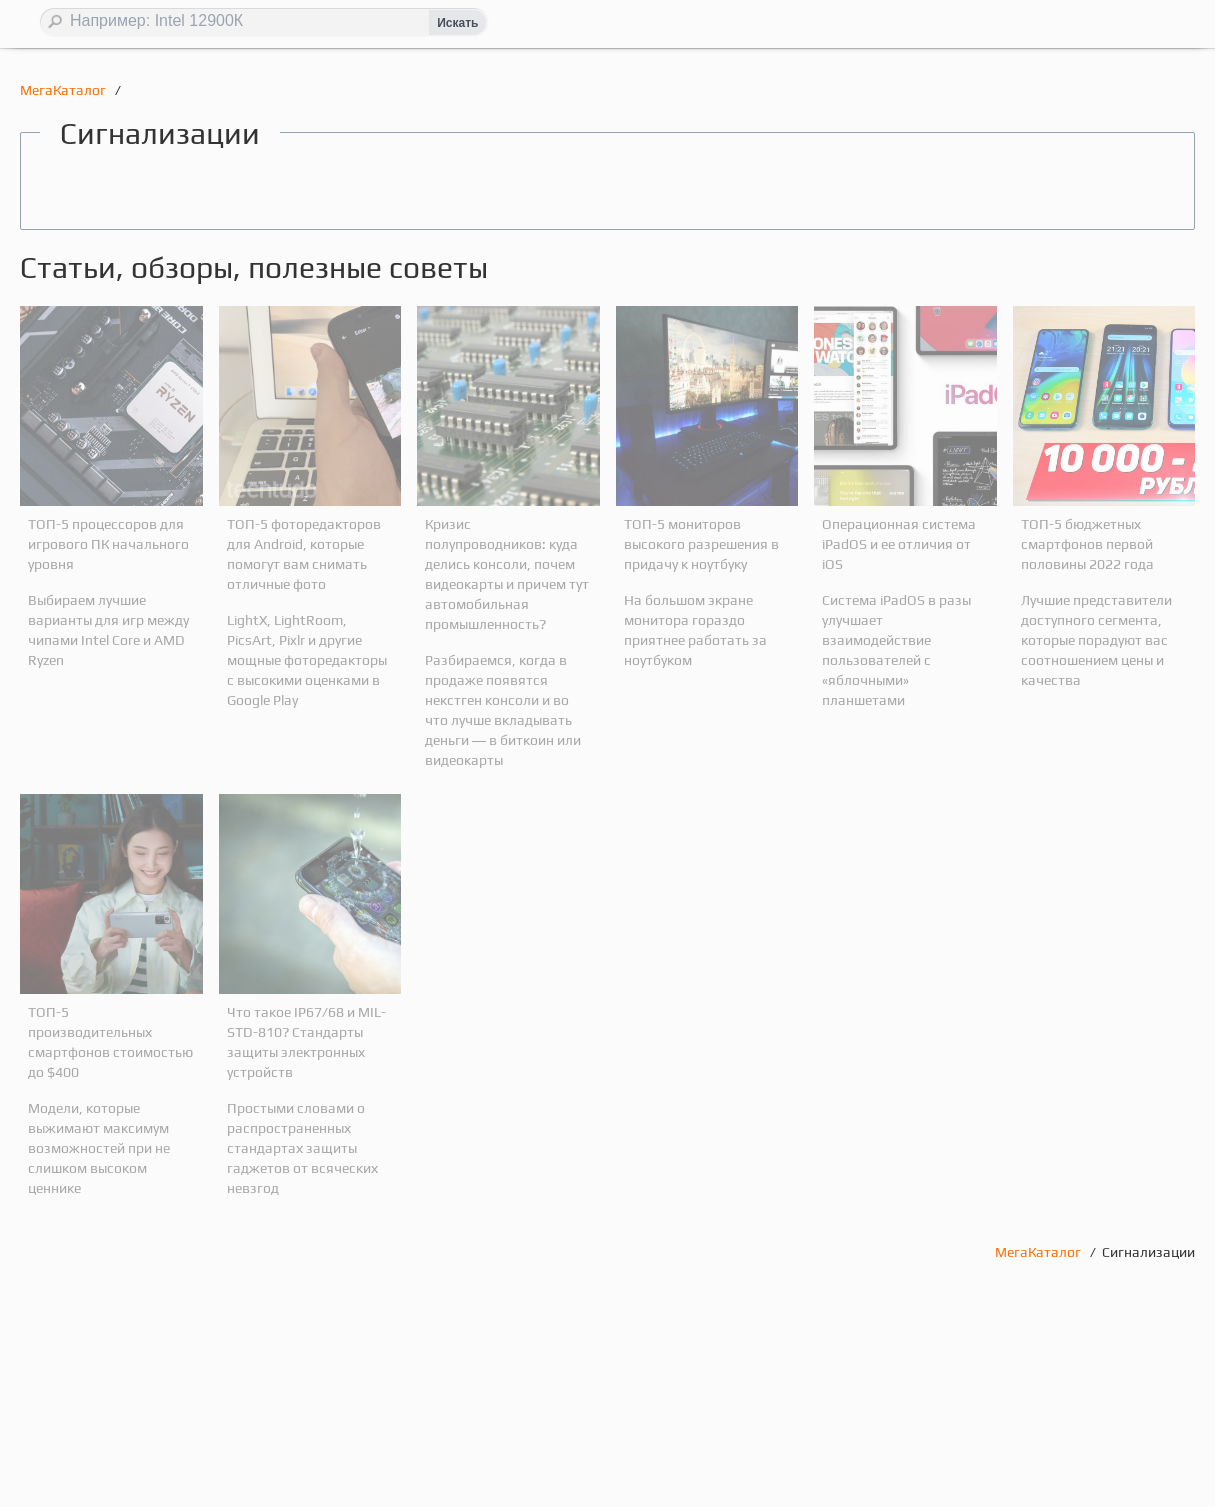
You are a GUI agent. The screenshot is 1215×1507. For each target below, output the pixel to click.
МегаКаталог (64, 90)
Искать (457, 23)
